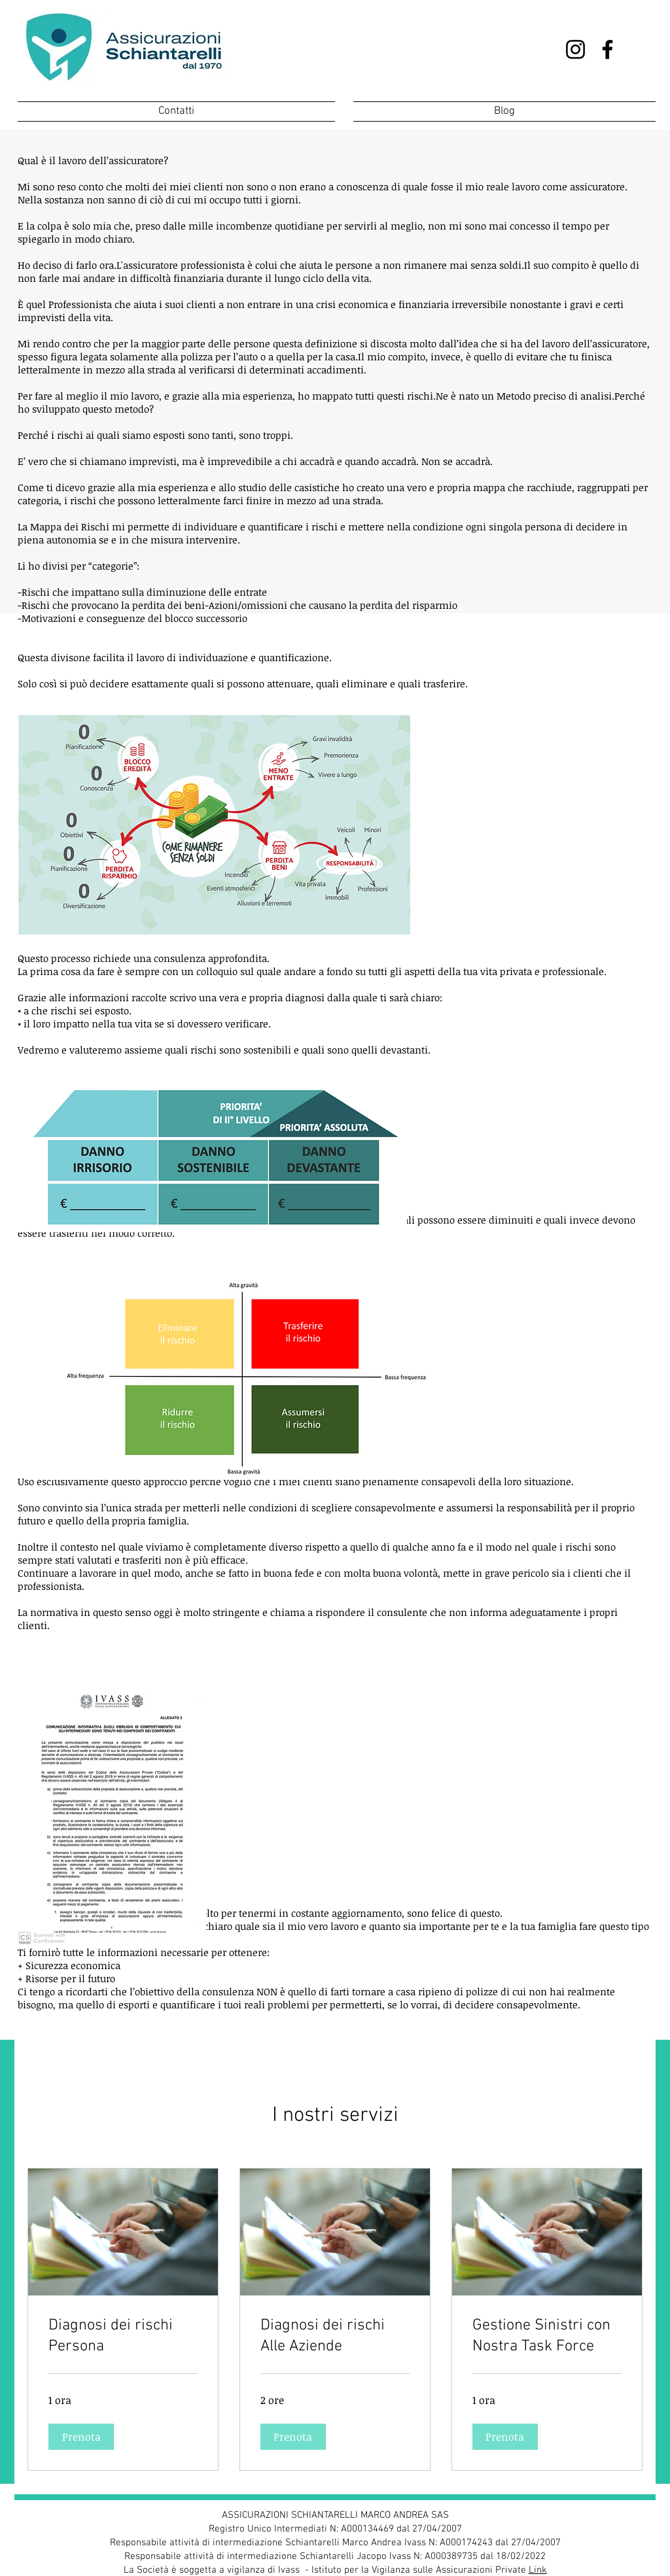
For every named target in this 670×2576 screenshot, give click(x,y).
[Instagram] (575, 49)
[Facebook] (607, 49)
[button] (81, 2437)
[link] (123, 2337)
